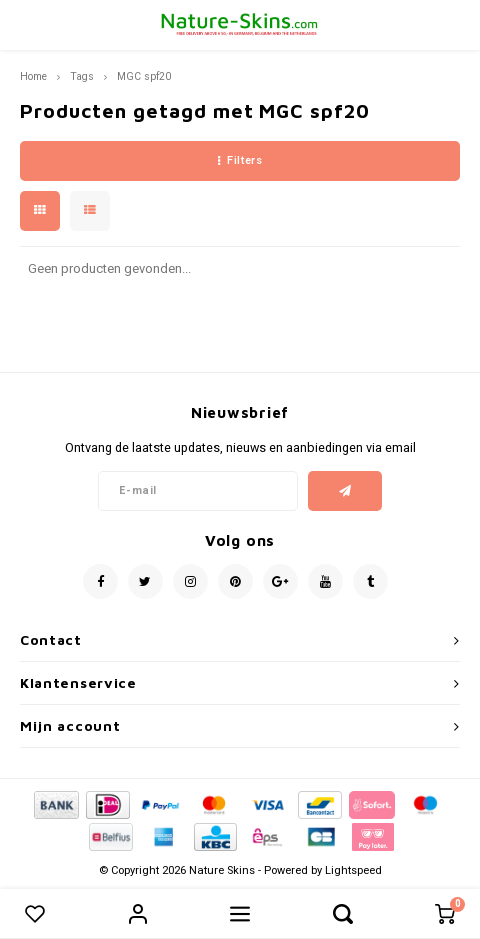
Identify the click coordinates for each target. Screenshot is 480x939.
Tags (82, 76)
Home (33, 76)
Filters (240, 160)
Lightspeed (353, 870)
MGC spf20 (144, 76)
